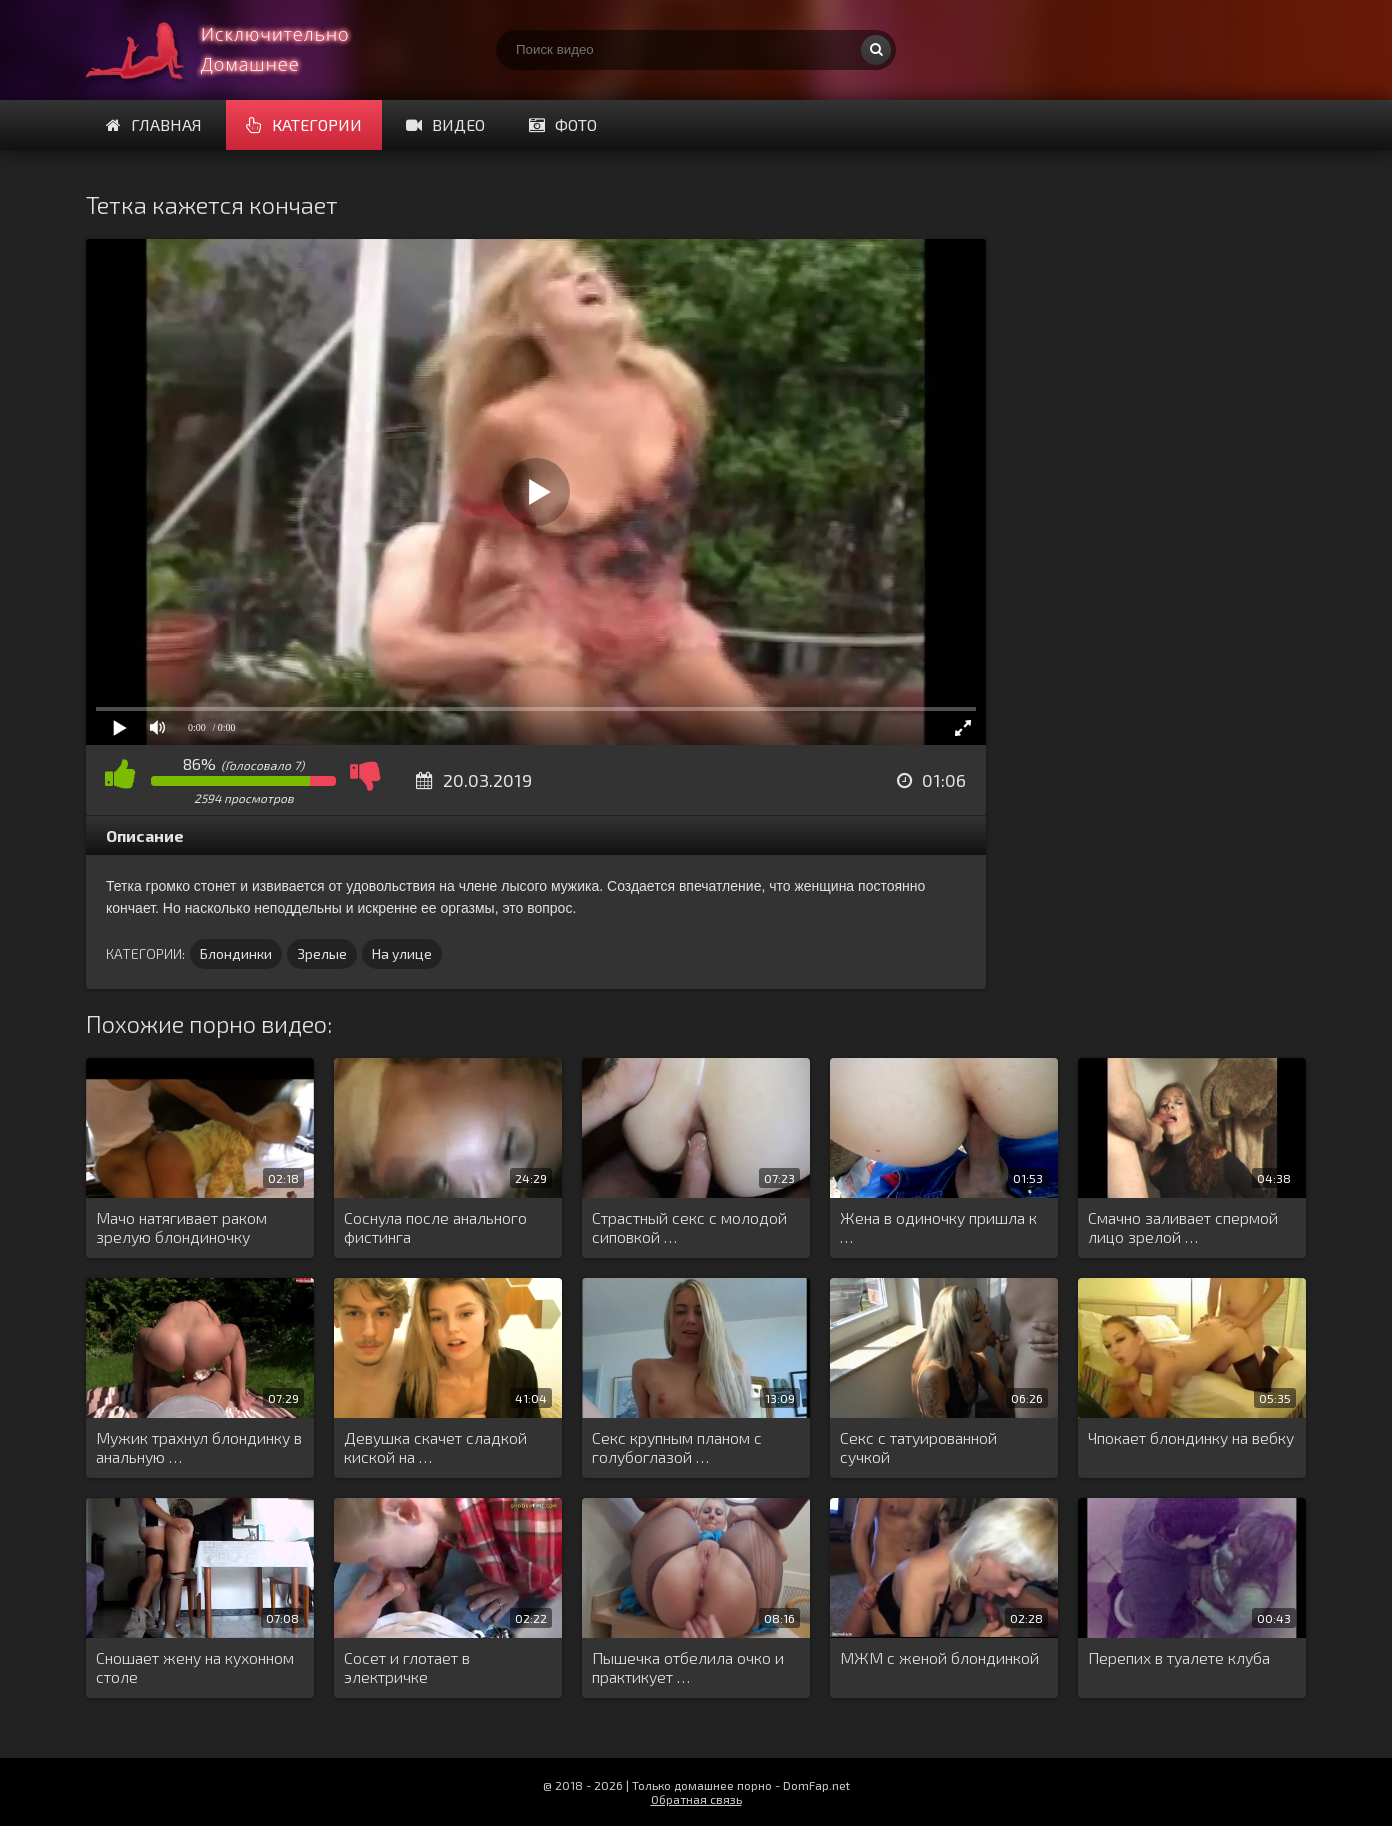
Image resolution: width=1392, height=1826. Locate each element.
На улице (402, 953)
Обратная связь (696, 1799)
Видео (445, 124)
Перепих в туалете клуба (1179, 1657)
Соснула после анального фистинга (435, 1227)
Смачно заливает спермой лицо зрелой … (1183, 1227)
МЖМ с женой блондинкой (939, 1657)
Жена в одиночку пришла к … (938, 1227)
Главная (154, 124)
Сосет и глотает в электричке (407, 1667)
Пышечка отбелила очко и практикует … (688, 1667)
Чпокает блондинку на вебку (1191, 1437)
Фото (563, 124)
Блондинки (236, 953)
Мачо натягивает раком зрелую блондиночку (181, 1227)
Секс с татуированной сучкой (918, 1447)
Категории (304, 124)
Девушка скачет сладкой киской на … (435, 1447)
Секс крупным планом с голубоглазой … (677, 1447)
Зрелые (322, 953)
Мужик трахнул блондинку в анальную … (199, 1447)
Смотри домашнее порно (236, 50)
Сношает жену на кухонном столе (195, 1667)
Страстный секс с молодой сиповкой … (689, 1227)
